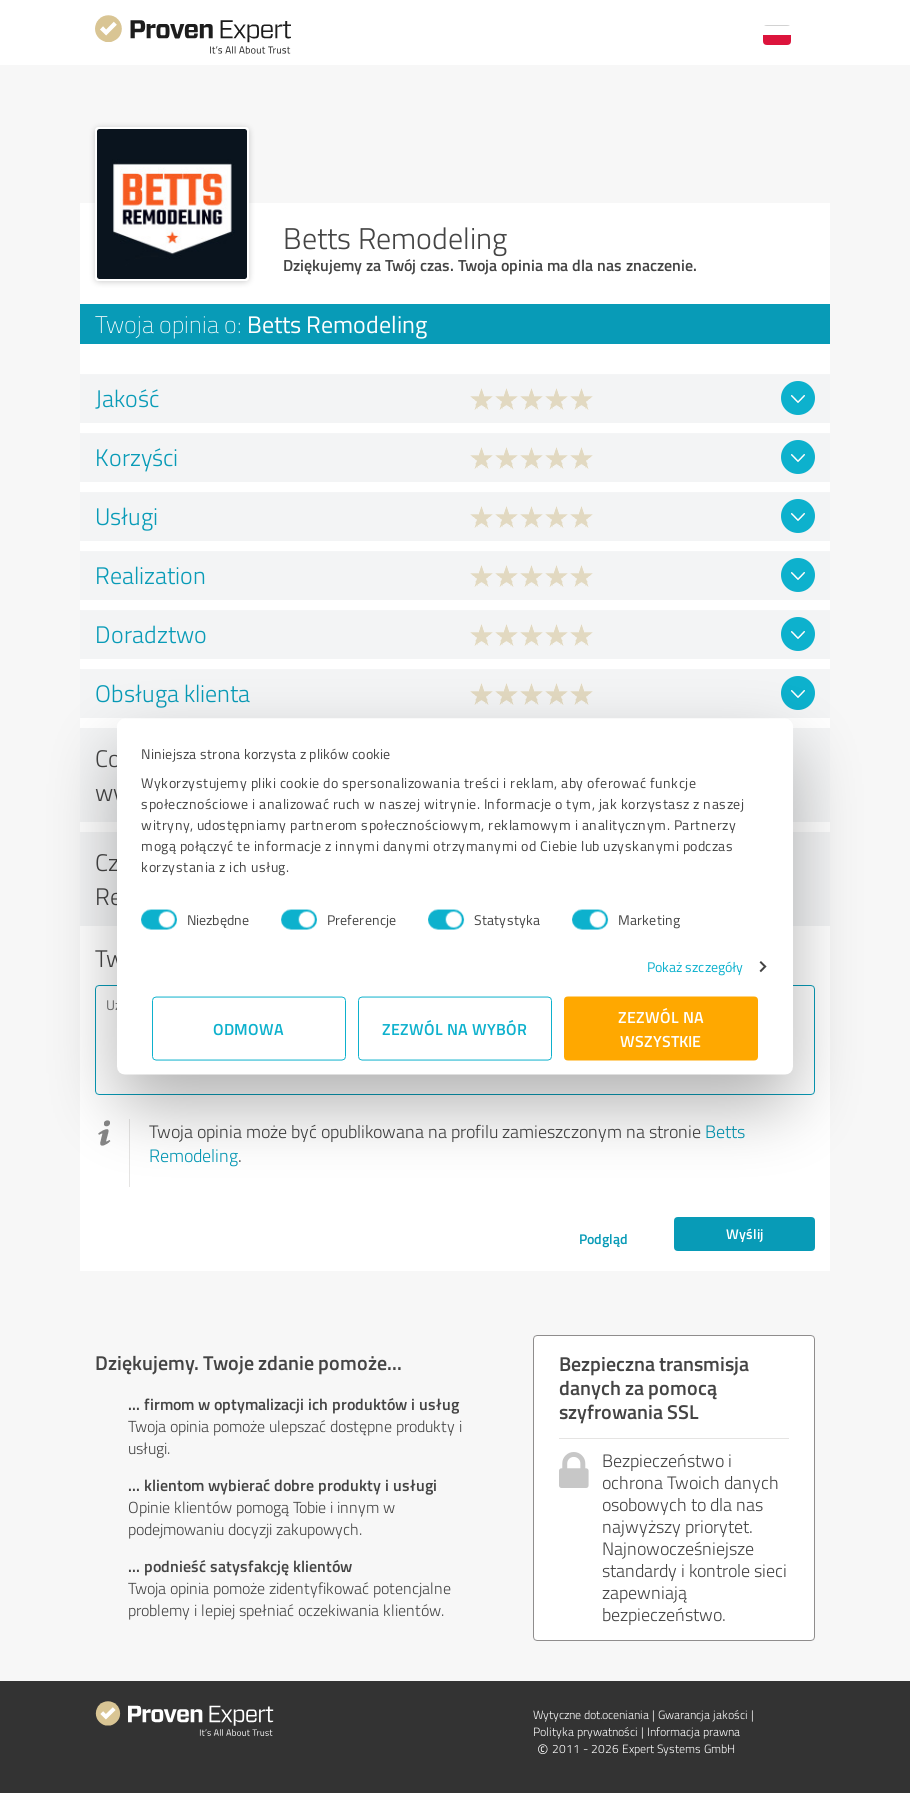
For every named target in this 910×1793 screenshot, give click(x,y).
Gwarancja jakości (703, 1714)
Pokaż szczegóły (684, 966)
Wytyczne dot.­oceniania (591, 1714)
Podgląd (603, 1238)
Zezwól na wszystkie (661, 1028)
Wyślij (744, 1233)
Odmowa (249, 1028)
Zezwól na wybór (455, 1028)
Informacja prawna (693, 1731)
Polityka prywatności (585, 1731)
